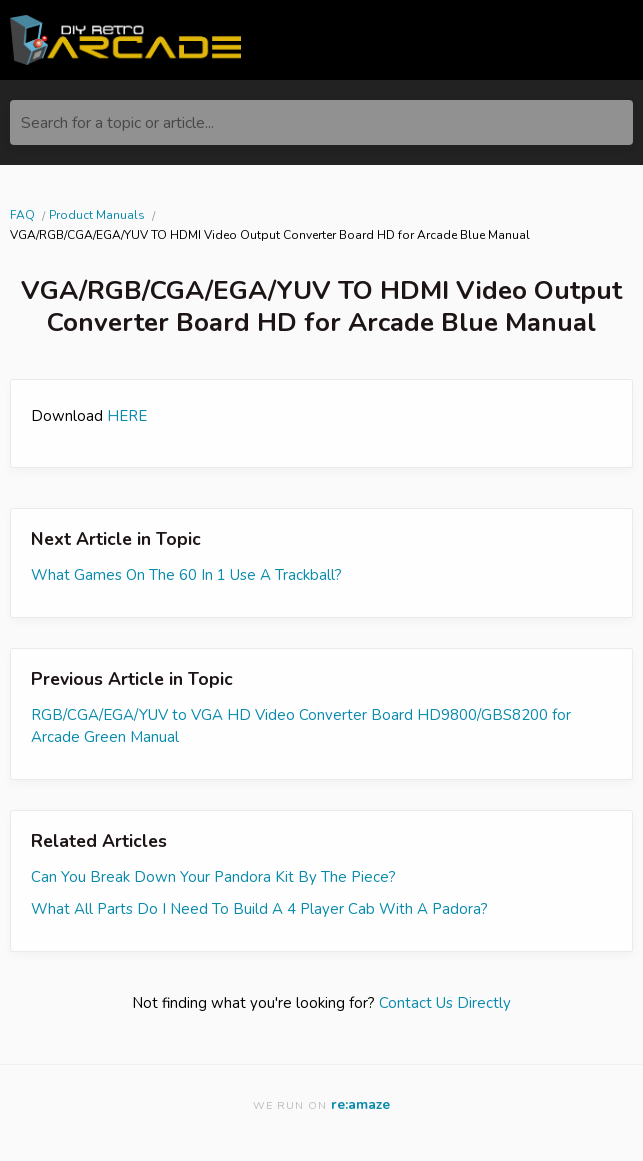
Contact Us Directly (445, 1003)
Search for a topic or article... (117, 123)
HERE (127, 416)
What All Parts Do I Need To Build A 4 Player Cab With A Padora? (259, 909)
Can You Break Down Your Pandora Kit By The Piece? (213, 877)
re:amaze (360, 1104)
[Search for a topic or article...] (321, 122)
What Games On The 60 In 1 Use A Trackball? (186, 575)
